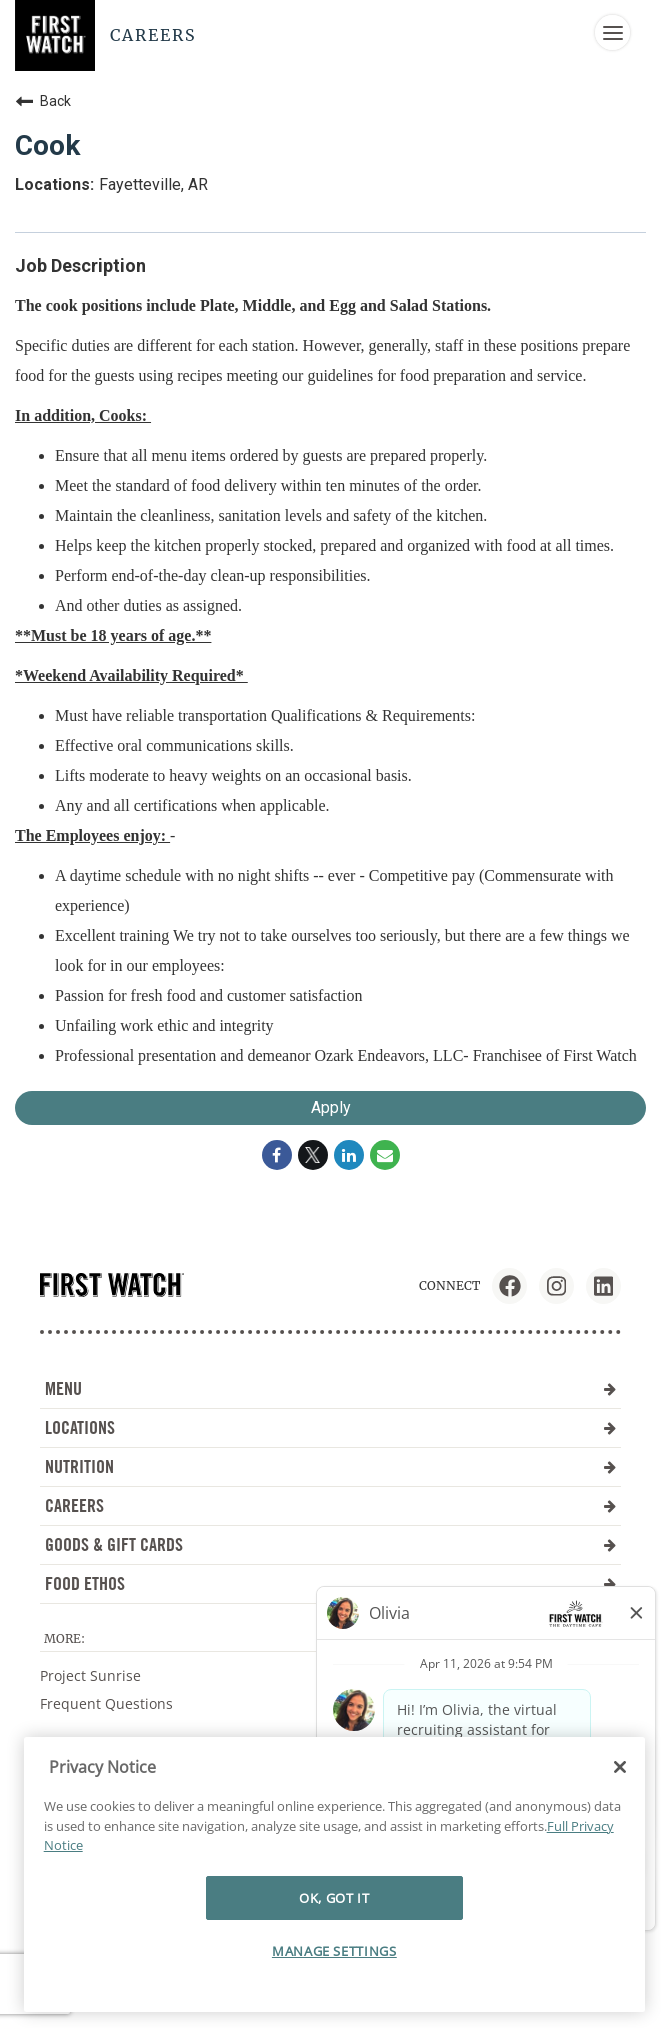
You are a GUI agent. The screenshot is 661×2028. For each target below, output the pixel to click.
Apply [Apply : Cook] (331, 1107)
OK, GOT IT (334, 1898)
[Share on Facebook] (277, 1155)
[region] (334, 1874)
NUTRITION (330, 1466)
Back (43, 101)
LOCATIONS (330, 1427)
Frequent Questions (106, 1703)
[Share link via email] (385, 1155)
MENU (330, 1388)
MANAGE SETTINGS (334, 1951)
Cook (47, 145)
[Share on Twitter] (313, 1155)
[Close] (620, 1767)
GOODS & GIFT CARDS (330, 1544)
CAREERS (330, 1505)
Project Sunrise (90, 1675)
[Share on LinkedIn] (349, 1155)
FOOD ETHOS (330, 1583)
